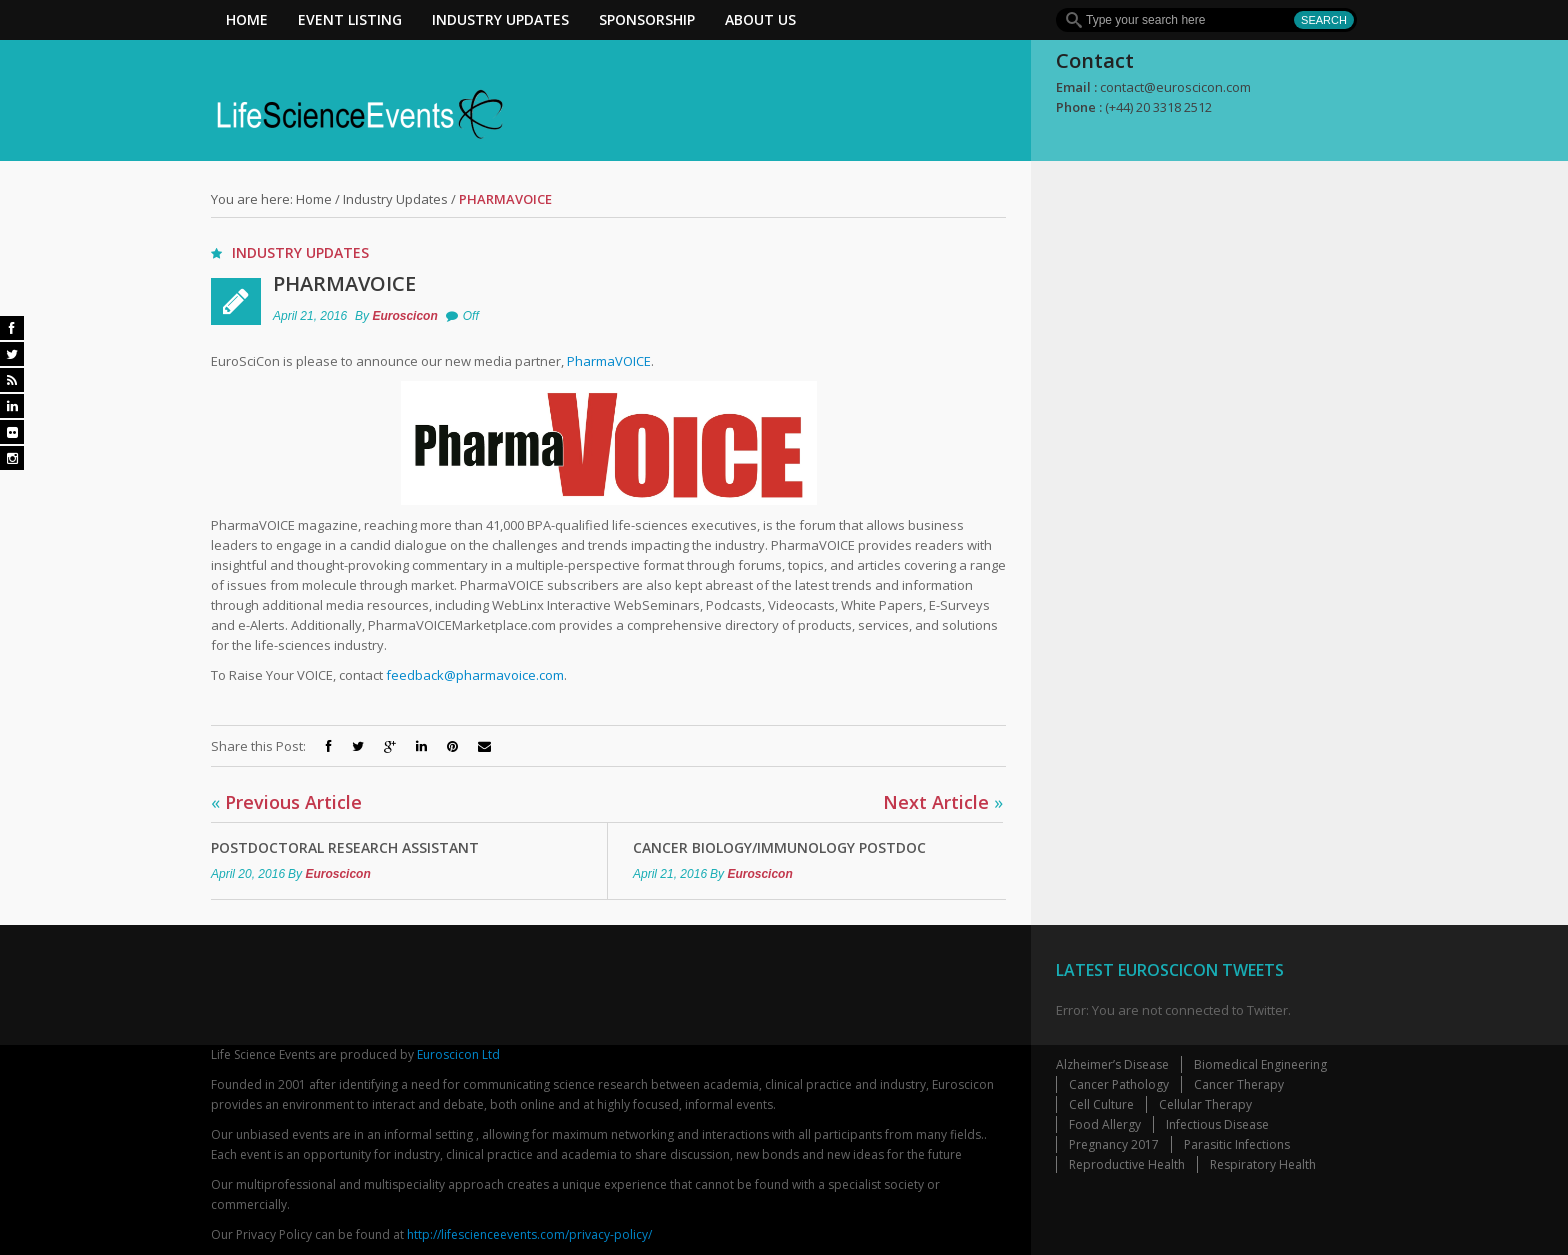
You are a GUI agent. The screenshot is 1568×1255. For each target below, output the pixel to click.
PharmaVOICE (344, 283)
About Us (760, 19)
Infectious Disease (1217, 1124)
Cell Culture (1101, 1104)
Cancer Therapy (1239, 1084)
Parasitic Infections (1237, 1144)
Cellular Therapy (1205, 1104)
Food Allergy (1105, 1124)
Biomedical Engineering (1260, 1064)
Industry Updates (500, 19)
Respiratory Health (1263, 1164)
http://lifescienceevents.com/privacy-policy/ (529, 1234)
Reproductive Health (1127, 1164)
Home (247, 19)
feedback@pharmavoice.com (475, 675)
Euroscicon (404, 316)
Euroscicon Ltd (458, 1054)
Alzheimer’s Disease (1112, 1064)
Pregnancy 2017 (1114, 1144)
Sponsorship (647, 19)
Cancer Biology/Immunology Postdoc (779, 847)
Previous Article (286, 802)
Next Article (943, 802)
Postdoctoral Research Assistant (345, 847)
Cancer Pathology (1119, 1084)
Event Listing (350, 19)
